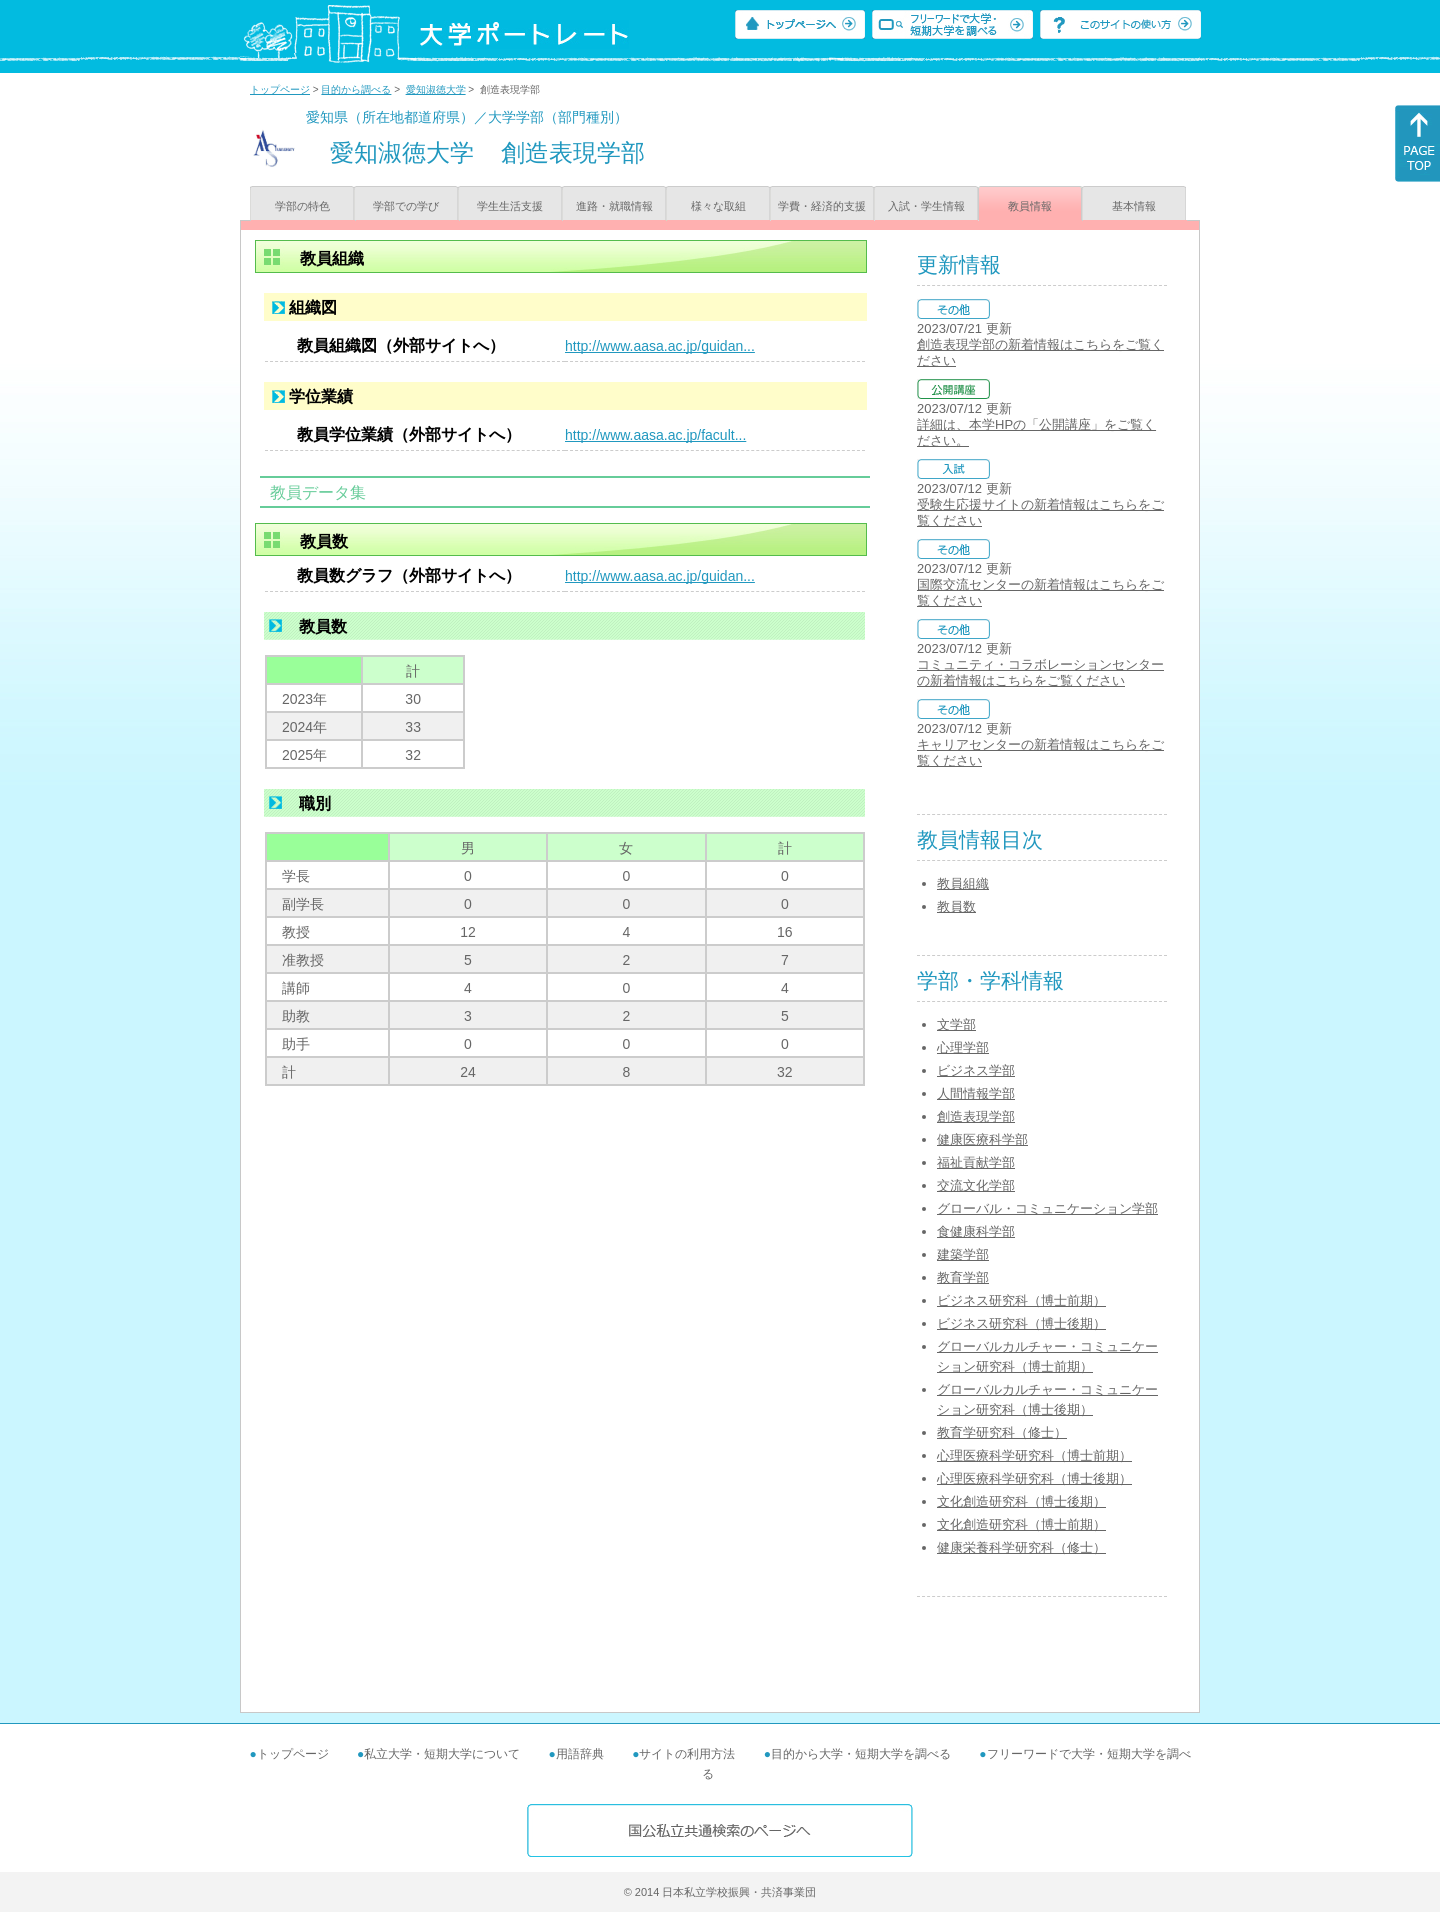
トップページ (280, 89)
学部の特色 (302, 206)
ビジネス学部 (976, 1070)
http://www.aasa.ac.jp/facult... (655, 435)
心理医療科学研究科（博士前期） (1034, 1455)
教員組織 (963, 883)
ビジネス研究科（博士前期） (1021, 1300)
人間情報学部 (976, 1093)
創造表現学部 (976, 1116)
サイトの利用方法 (687, 1754)
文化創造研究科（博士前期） (1021, 1524)
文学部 (956, 1024)
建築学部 (963, 1254)
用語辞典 (580, 1754)
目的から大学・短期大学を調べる (861, 1754)
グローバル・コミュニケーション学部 (1047, 1208)
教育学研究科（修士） (1002, 1432)
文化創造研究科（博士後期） (1021, 1501)
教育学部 (963, 1277)
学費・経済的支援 (822, 206)
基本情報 (1134, 206)
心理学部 (963, 1047)
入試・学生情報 (926, 206)
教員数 (956, 906)
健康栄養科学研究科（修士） (1021, 1547)
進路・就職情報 (614, 206)
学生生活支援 (510, 206)
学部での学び (406, 206)
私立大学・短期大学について (442, 1754)
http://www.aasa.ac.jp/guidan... (660, 346)
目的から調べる (356, 89)
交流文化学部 (976, 1185)
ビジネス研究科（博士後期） (1021, 1323)
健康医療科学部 (982, 1139)
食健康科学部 (976, 1231)
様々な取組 (718, 206)
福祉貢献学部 (976, 1162)
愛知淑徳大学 (436, 89)
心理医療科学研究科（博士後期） (1034, 1478)
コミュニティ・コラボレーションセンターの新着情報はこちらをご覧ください (1040, 672)
